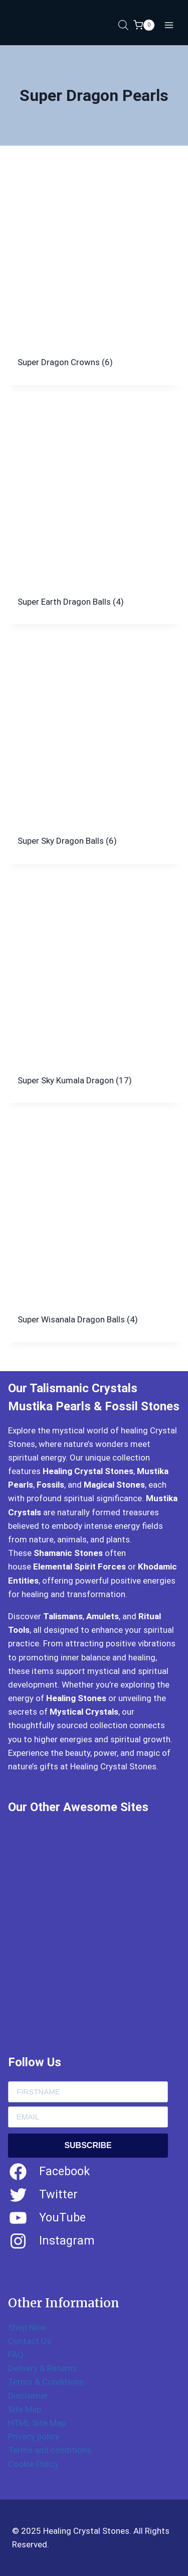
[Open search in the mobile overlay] (123, 25)
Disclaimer (28, 2396)
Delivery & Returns (42, 2368)
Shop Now (27, 2327)
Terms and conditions (49, 2450)
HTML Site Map (37, 2423)
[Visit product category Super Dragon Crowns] (94, 275)
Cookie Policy (33, 2464)
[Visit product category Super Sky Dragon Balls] (94, 754)
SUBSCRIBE (87, 2145)
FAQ (16, 2354)
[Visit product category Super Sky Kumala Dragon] (94, 993)
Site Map (24, 2409)
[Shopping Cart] (143, 25)
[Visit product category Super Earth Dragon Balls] (94, 515)
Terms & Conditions (46, 2382)
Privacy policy (33, 2436)
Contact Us (29, 2341)
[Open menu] (168, 25)
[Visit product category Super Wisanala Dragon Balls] (94, 1232)
